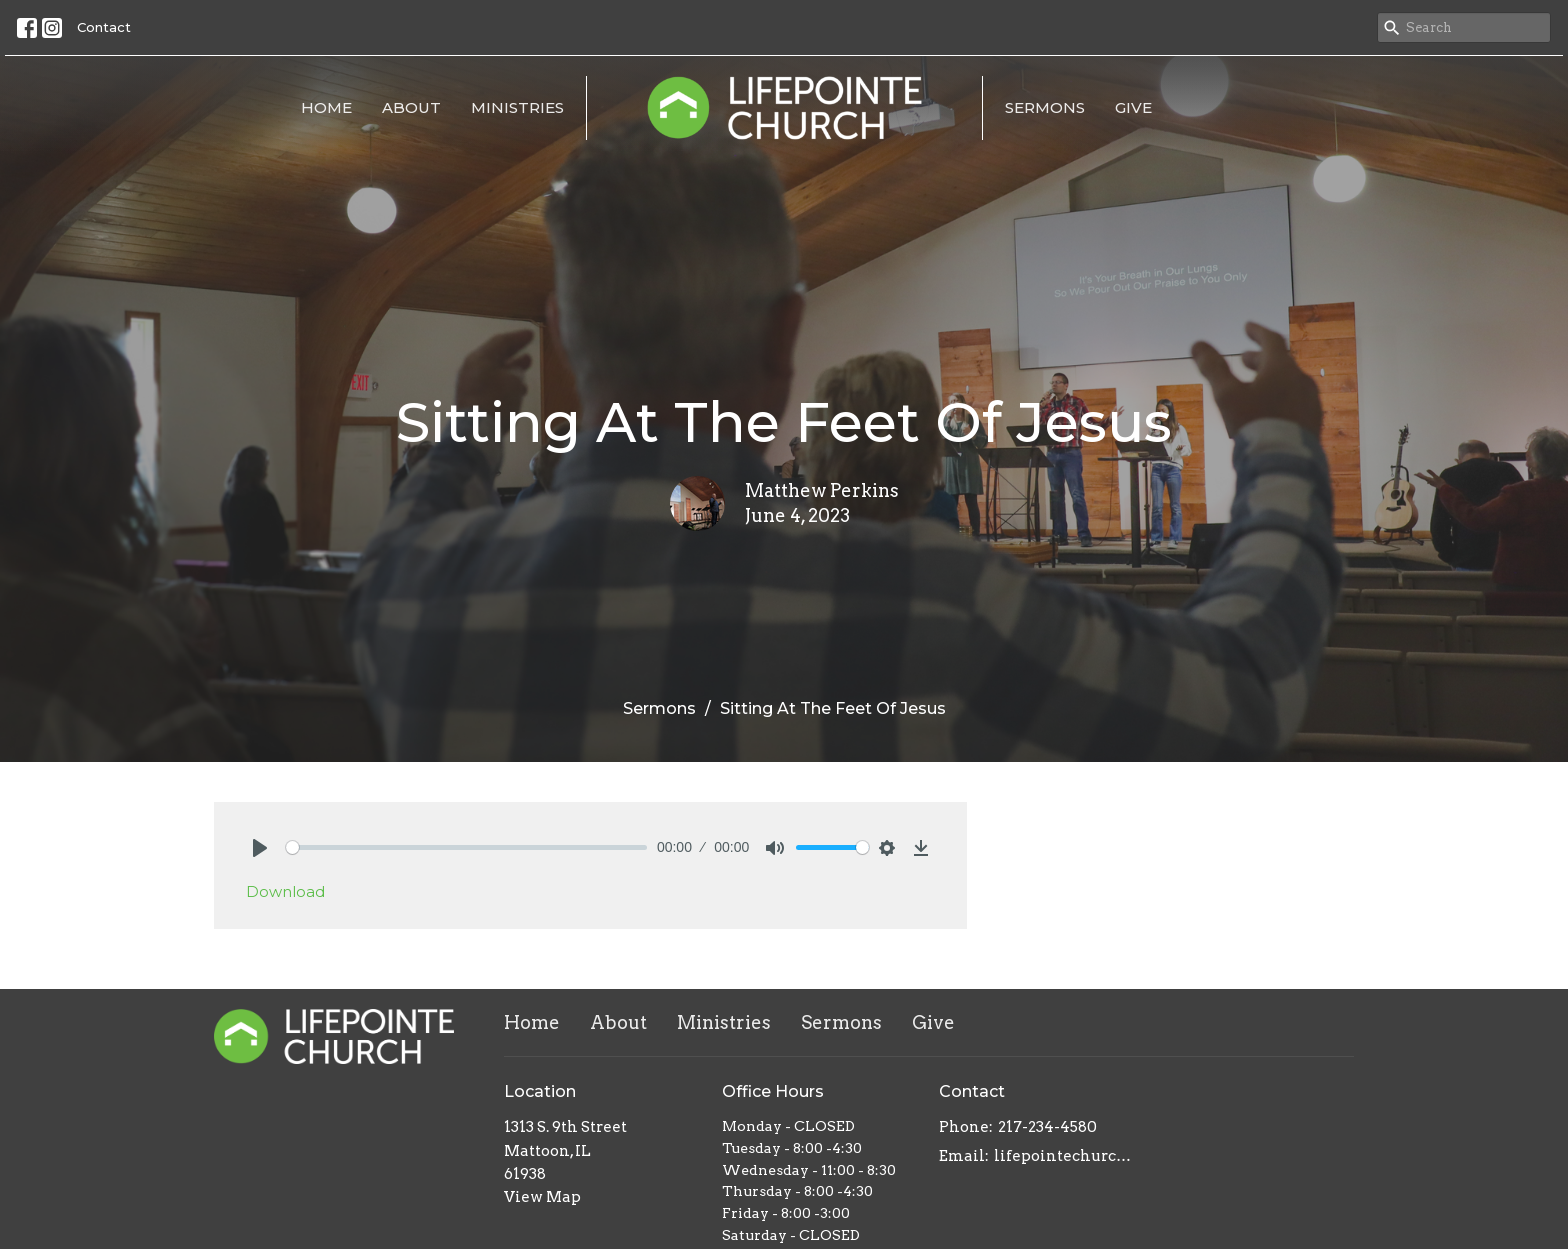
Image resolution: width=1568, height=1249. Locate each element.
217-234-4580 (1047, 1127)
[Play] (260, 848)
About (411, 107)
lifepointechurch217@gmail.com (1065, 1156)
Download (285, 891)
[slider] (466, 847)
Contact (104, 27)
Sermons (1045, 107)
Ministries (517, 107)
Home (326, 107)
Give (1133, 107)
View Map (542, 1197)
